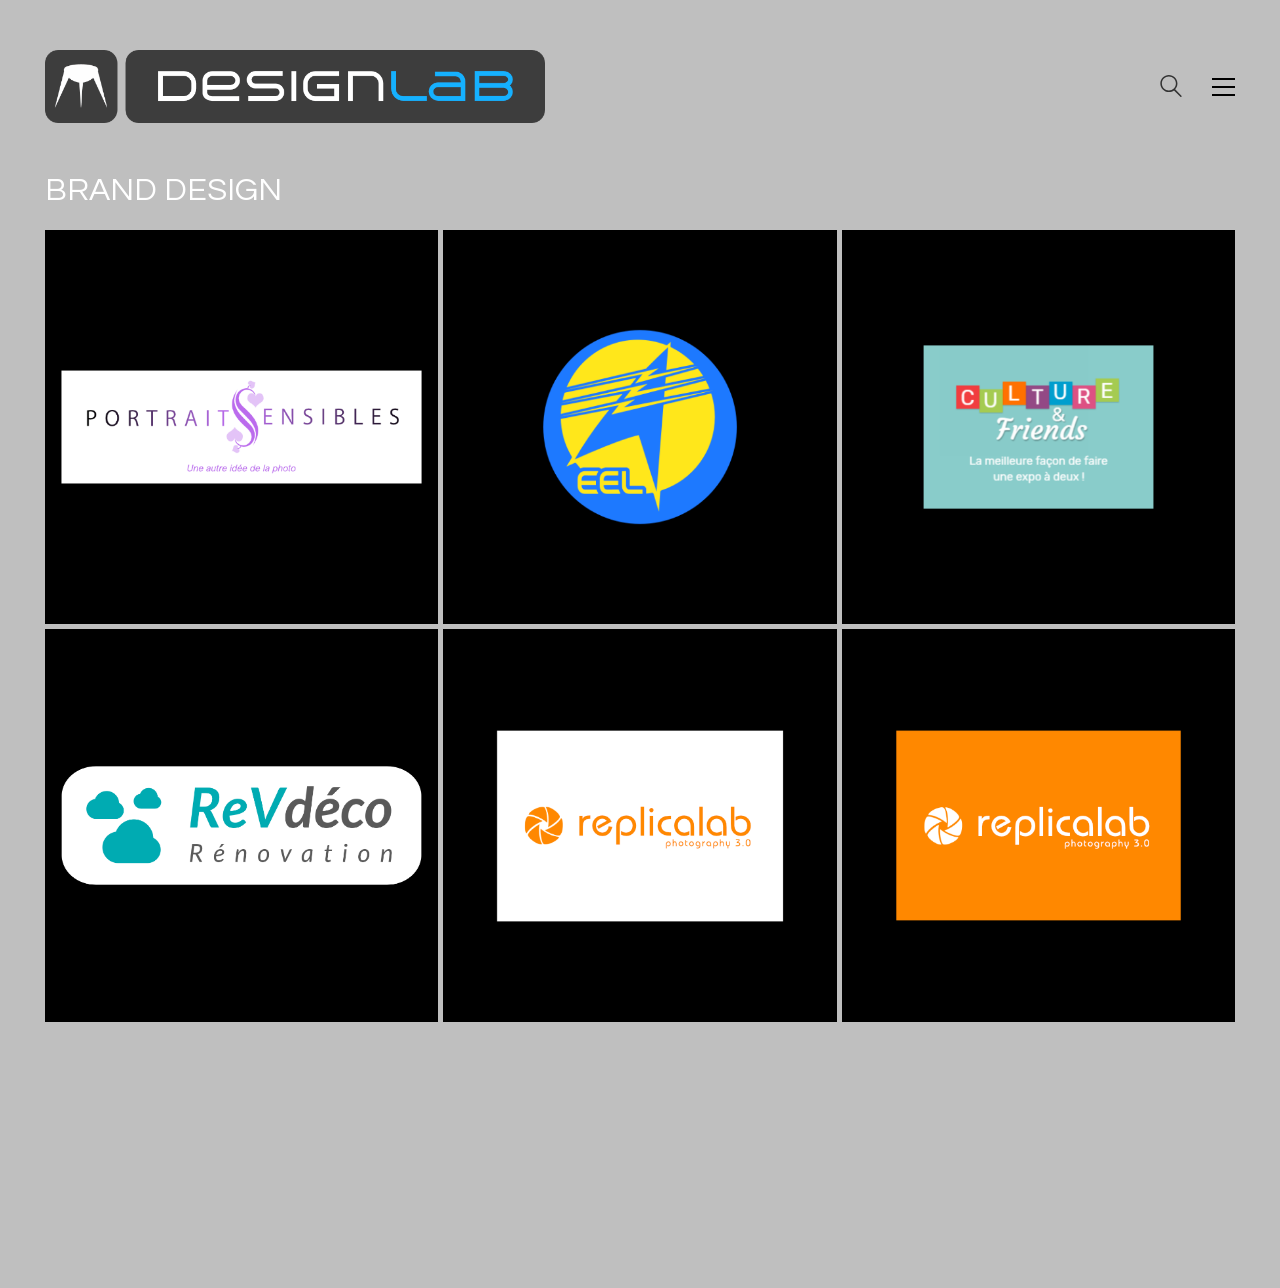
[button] (1223, 87)
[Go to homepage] (295, 86)
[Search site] (1171, 89)
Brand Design (163, 190)
